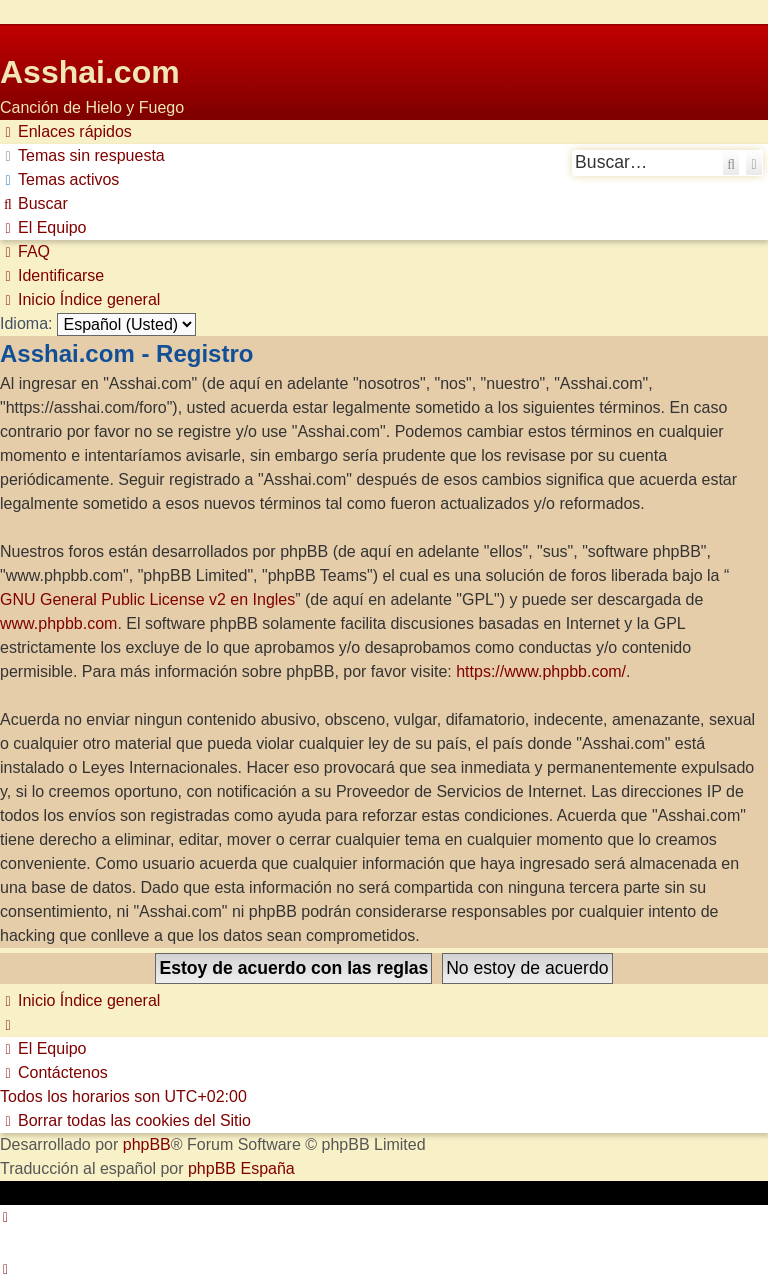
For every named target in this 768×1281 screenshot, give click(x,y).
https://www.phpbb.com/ (541, 671)
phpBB (147, 1144)
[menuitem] (82, 156)
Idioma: (26, 323)
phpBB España (241, 1168)
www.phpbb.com (58, 623)
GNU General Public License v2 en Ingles (147, 599)
